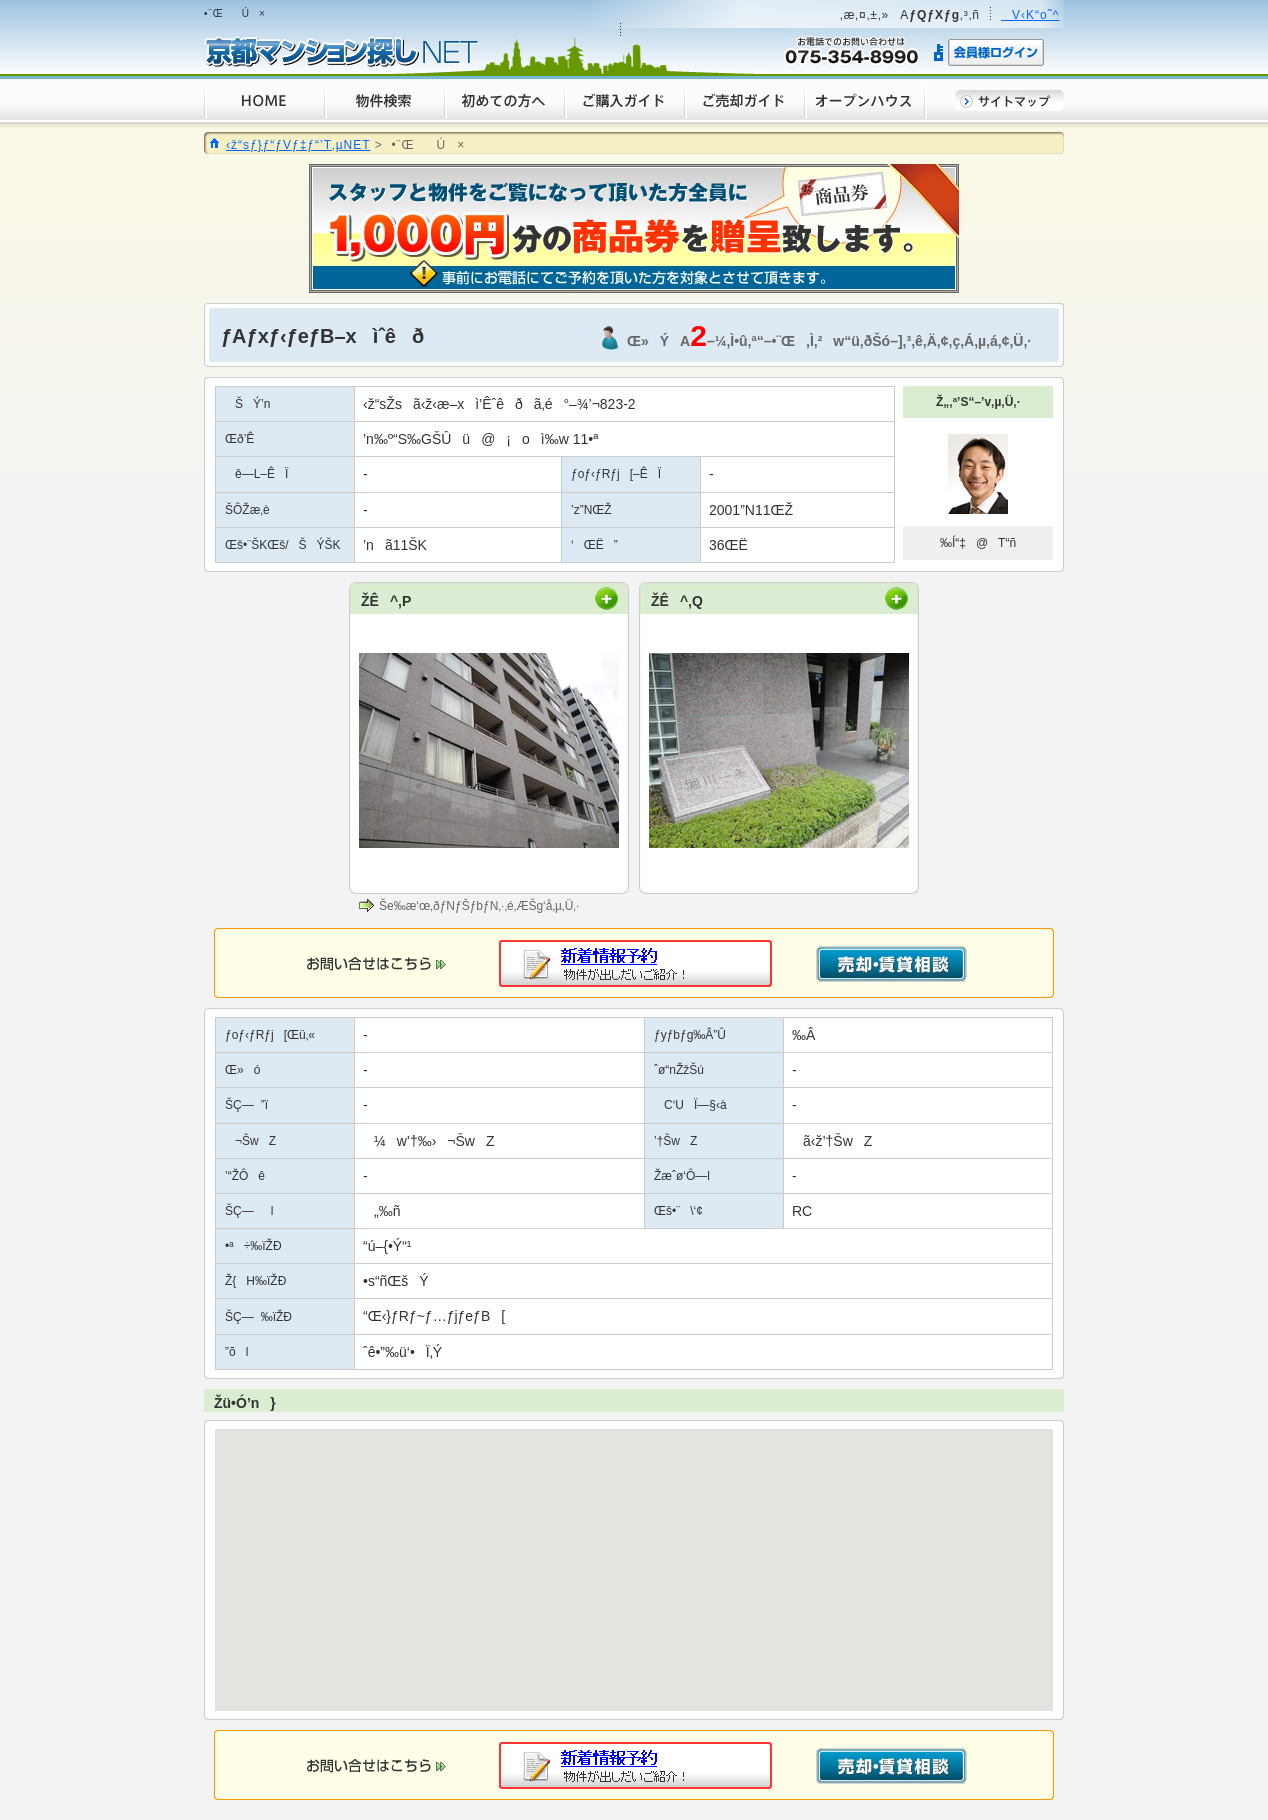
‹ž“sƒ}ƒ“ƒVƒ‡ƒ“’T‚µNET (298, 145)
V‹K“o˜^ (1030, 15)
